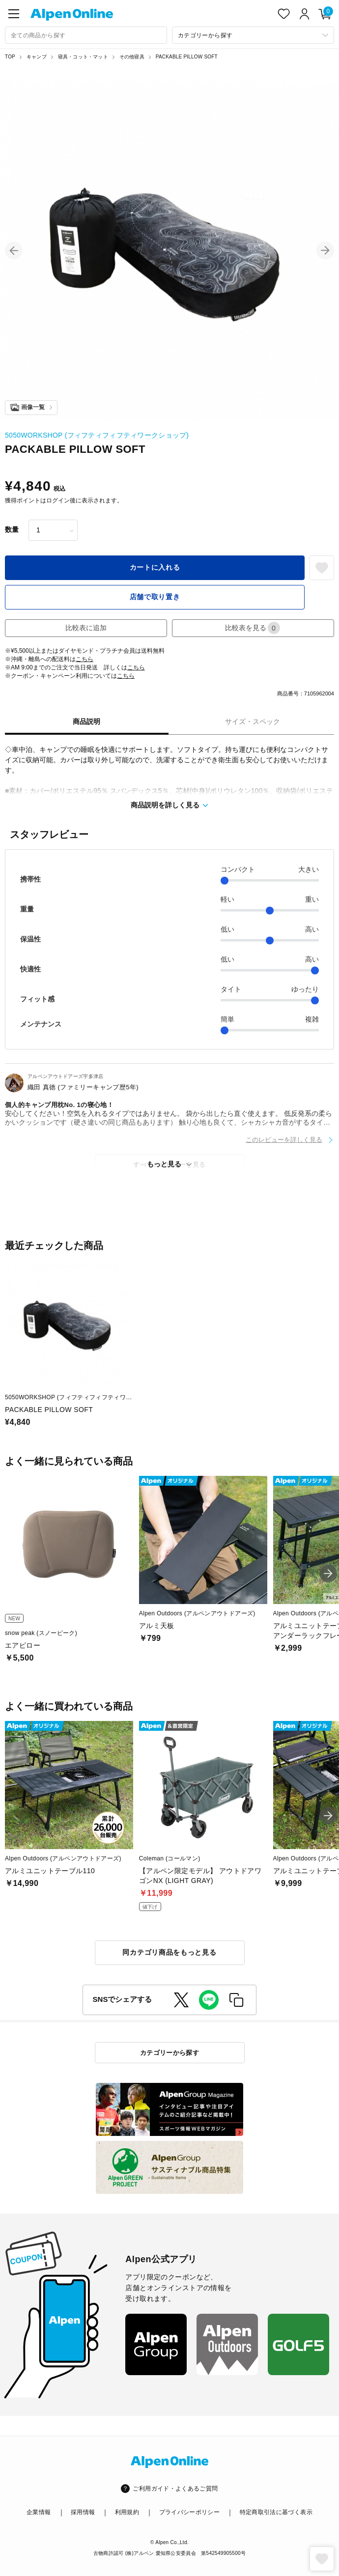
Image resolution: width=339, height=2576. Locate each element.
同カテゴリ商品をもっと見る (169, 1952)
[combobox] (86, 35)
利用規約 (127, 2512)
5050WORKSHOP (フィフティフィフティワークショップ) (97, 435)
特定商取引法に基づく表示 (276, 2512)
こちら (84, 659)
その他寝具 (131, 56)
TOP (10, 56)
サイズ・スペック (252, 721)
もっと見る (164, 1164)
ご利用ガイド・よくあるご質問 (175, 2488)
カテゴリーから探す (169, 2052)
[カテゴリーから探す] (253, 35)
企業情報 (39, 2512)
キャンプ (37, 56)
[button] (14, 250)
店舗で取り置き (155, 597)
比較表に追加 (86, 628)
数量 (12, 529)
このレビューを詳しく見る (284, 1139)
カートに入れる (155, 567)
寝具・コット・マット (83, 56)
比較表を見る (252, 628)
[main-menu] (14, 14)
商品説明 (86, 721)
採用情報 (83, 2512)
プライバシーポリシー (189, 2512)
